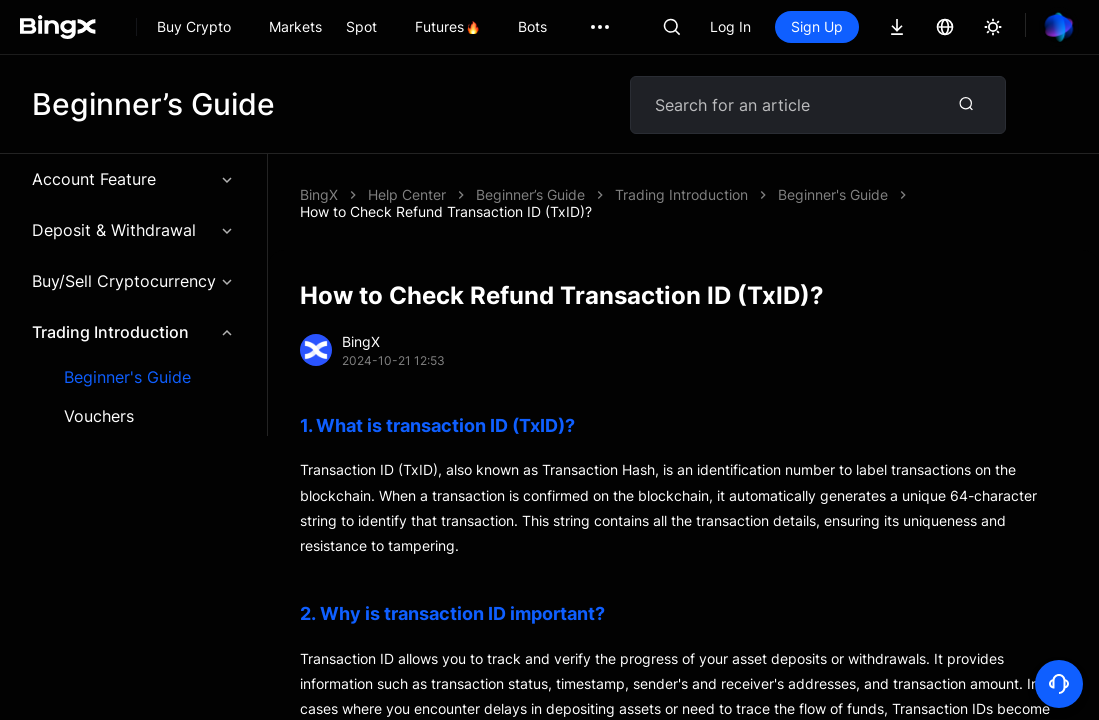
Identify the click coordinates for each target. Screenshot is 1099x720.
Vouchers (99, 416)
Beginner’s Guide (530, 194)
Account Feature (133, 179)
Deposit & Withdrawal (133, 230)
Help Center (407, 194)
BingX (319, 194)
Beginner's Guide (127, 377)
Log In (730, 26)
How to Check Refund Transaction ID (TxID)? (446, 211)
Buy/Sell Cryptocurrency (133, 281)
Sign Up (817, 26)
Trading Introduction (133, 332)
